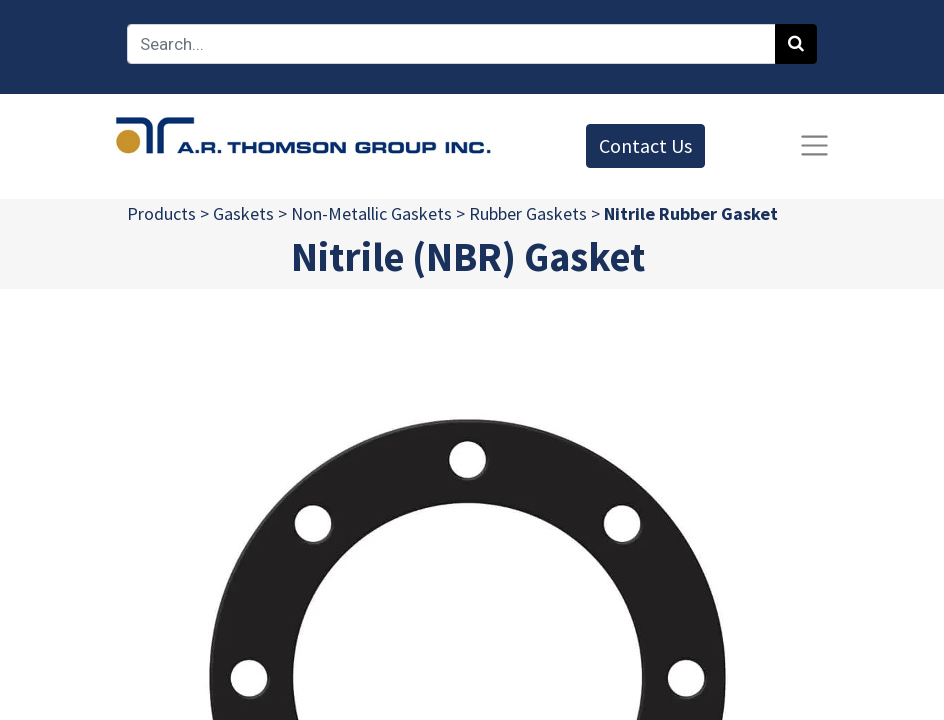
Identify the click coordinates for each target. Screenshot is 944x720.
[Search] (796, 44)
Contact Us (645, 145)
